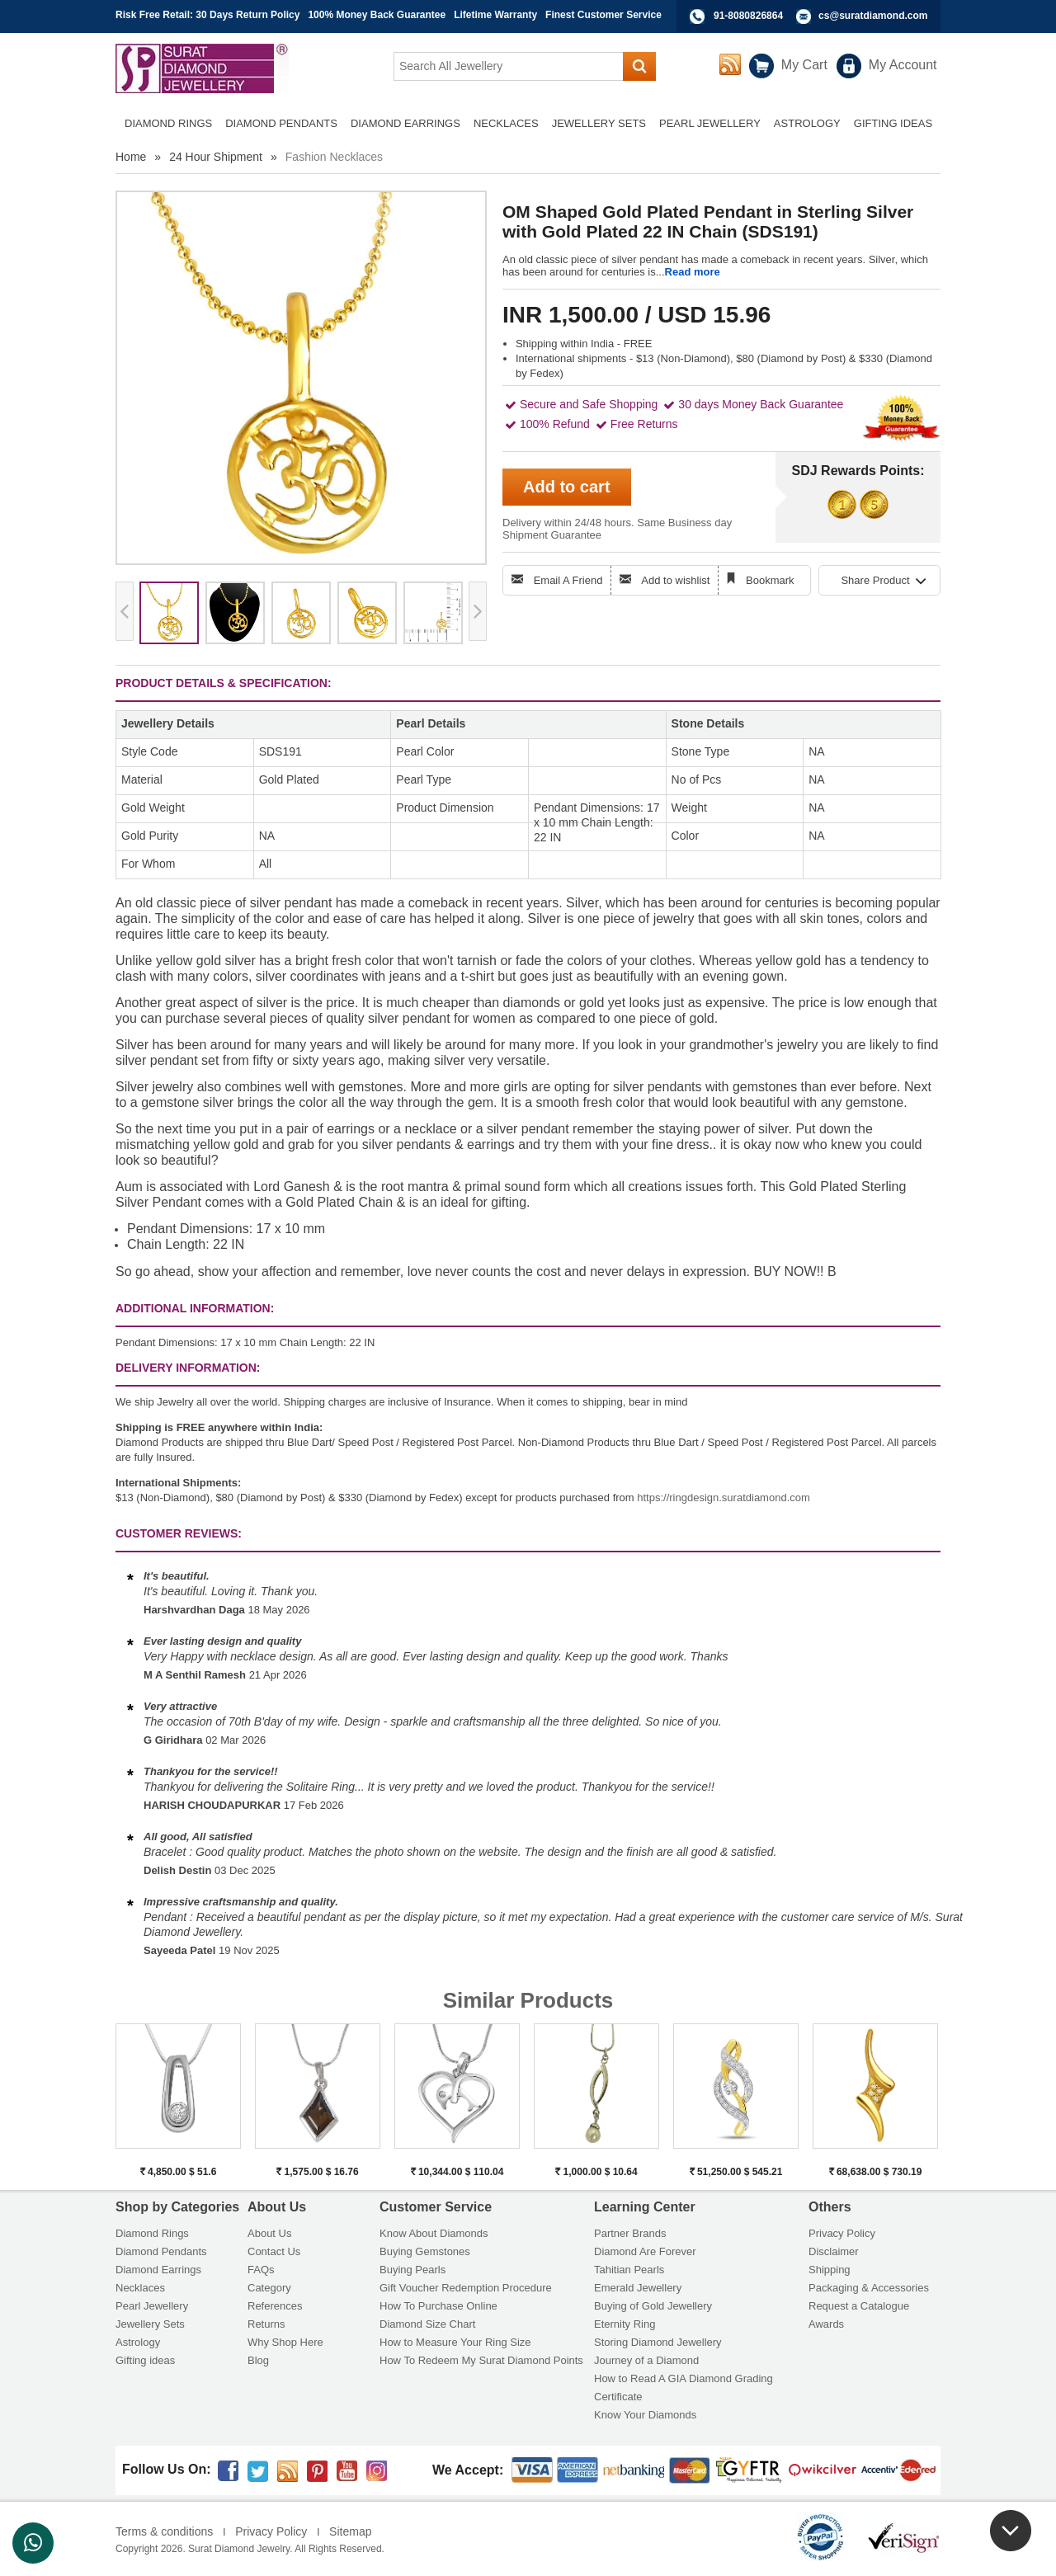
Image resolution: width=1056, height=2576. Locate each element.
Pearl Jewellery (152, 2306)
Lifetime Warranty (495, 15)
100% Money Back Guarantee (377, 15)
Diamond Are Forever (645, 2251)
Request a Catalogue (858, 2306)
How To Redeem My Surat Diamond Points (481, 2360)
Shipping (829, 2269)
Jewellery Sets (150, 2324)
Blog (258, 2360)
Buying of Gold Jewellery (653, 2306)
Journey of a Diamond (646, 2360)
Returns (266, 2324)
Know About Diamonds (434, 2233)
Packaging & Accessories (868, 2288)
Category (269, 2288)
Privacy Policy (841, 2233)
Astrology (138, 2342)
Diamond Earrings (158, 2269)
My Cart (804, 65)
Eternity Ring (624, 2324)
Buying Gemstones (425, 2251)
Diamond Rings (152, 2233)
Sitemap (350, 2531)
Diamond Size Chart (427, 2324)
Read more (692, 272)
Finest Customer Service (603, 15)
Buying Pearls (413, 2269)
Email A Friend (568, 580)
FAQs (261, 2269)
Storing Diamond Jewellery (658, 2342)
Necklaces (140, 2288)
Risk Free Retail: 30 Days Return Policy (207, 15)
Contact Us (274, 2251)
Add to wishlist (675, 580)
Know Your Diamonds (645, 2415)
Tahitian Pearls (629, 2269)
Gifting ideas (145, 2360)
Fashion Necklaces (334, 156)
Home (131, 156)
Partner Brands (630, 2233)
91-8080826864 (748, 15)
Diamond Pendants (161, 2251)
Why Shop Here (285, 2342)
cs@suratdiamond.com (872, 15)
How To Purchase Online (438, 2306)
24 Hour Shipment (215, 156)
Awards (826, 2324)
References (275, 2306)
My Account (903, 65)
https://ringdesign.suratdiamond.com (723, 1497)
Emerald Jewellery (637, 2288)
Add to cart (566, 487)
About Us (269, 2233)
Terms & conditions (164, 2531)
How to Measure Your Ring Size (455, 2342)
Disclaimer (833, 2251)
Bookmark (770, 580)
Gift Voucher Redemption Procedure (466, 2288)
